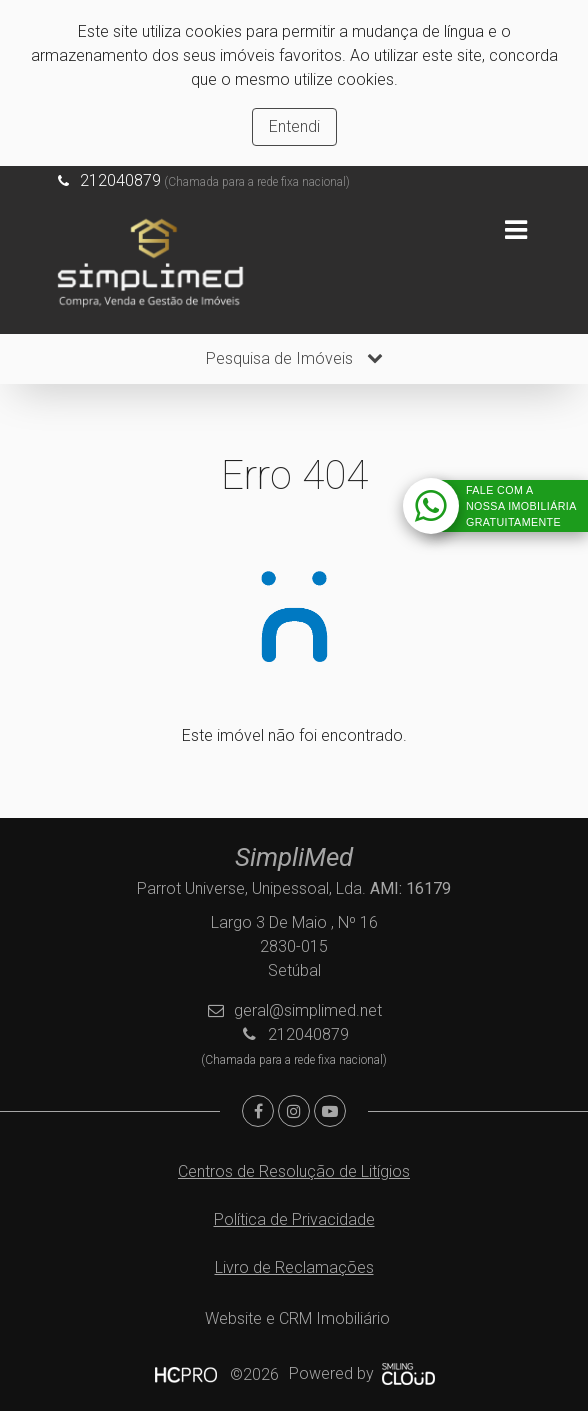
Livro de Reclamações (294, 1267)
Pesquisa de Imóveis (294, 358)
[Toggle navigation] (515, 230)
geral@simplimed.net (308, 1010)
